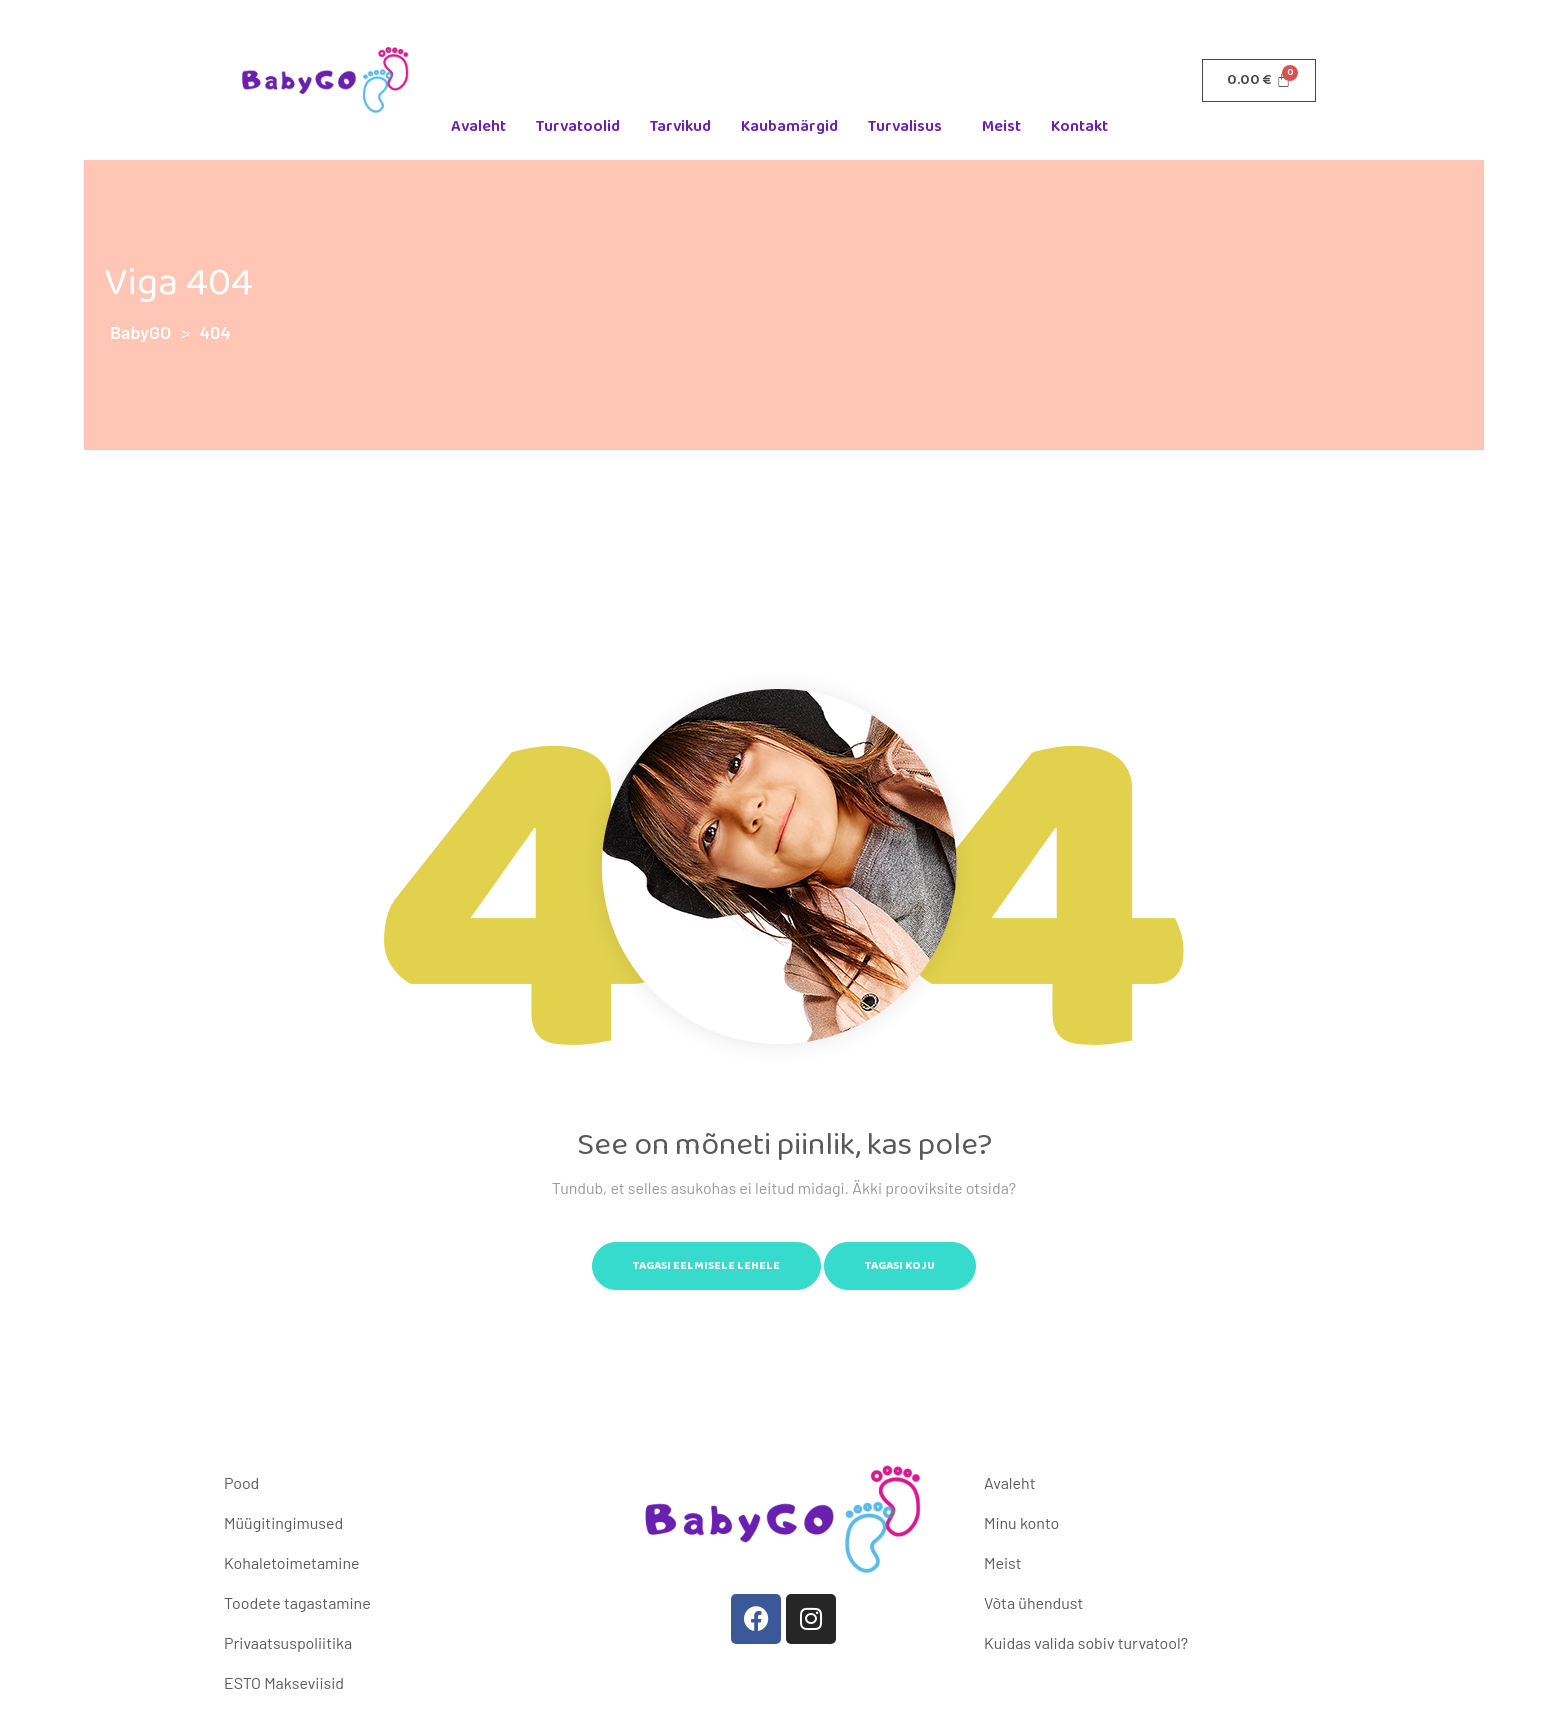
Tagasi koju (900, 1265)
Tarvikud (680, 126)
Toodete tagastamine (297, 1602)
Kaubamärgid (789, 126)
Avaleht (478, 126)
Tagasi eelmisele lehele (706, 1265)
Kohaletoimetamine (291, 1562)
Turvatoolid (578, 126)
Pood (241, 1482)
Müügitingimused (283, 1522)
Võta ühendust (1033, 1602)
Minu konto (1021, 1522)
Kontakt (1079, 126)
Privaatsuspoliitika (288, 1642)
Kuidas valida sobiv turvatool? (1086, 1642)
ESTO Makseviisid (284, 1682)
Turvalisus (905, 126)
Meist (1001, 126)
